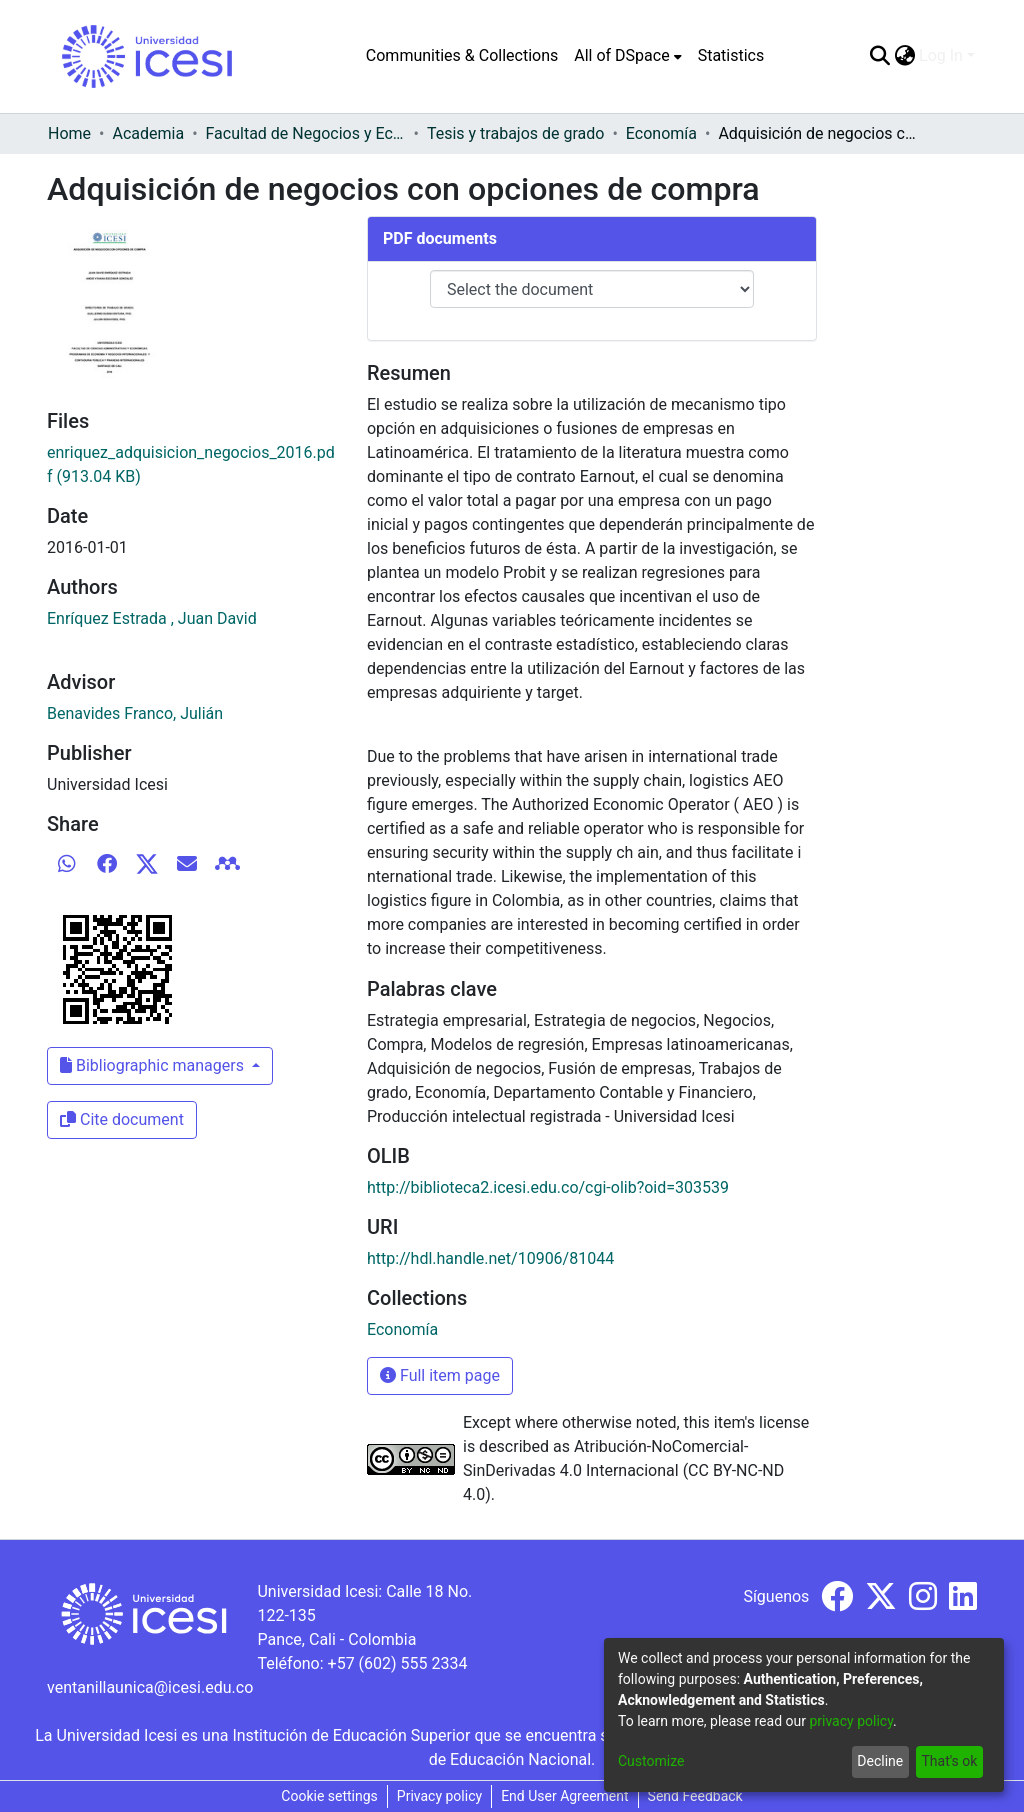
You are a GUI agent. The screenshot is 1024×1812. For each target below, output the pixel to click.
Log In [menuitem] (941, 55)
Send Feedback (695, 1796)
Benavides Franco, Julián (135, 713)
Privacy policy (439, 1796)
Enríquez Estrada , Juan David (152, 618)
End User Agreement (564, 1796)
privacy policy (851, 1721)
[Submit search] (879, 56)
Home (69, 133)
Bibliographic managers (154, 1065)
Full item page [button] (440, 1375)
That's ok (949, 1761)
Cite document (122, 1119)
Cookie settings (329, 1796)
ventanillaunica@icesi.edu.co (150, 1687)
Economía (661, 133)
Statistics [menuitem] (731, 55)
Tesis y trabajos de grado (516, 133)
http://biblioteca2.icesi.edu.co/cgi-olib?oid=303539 (548, 1187)
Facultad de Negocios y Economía (306, 133)
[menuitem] (627, 56)
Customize (651, 1761)
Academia (148, 133)
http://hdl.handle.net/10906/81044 (490, 1258)
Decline (880, 1761)
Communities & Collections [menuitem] (462, 55)
